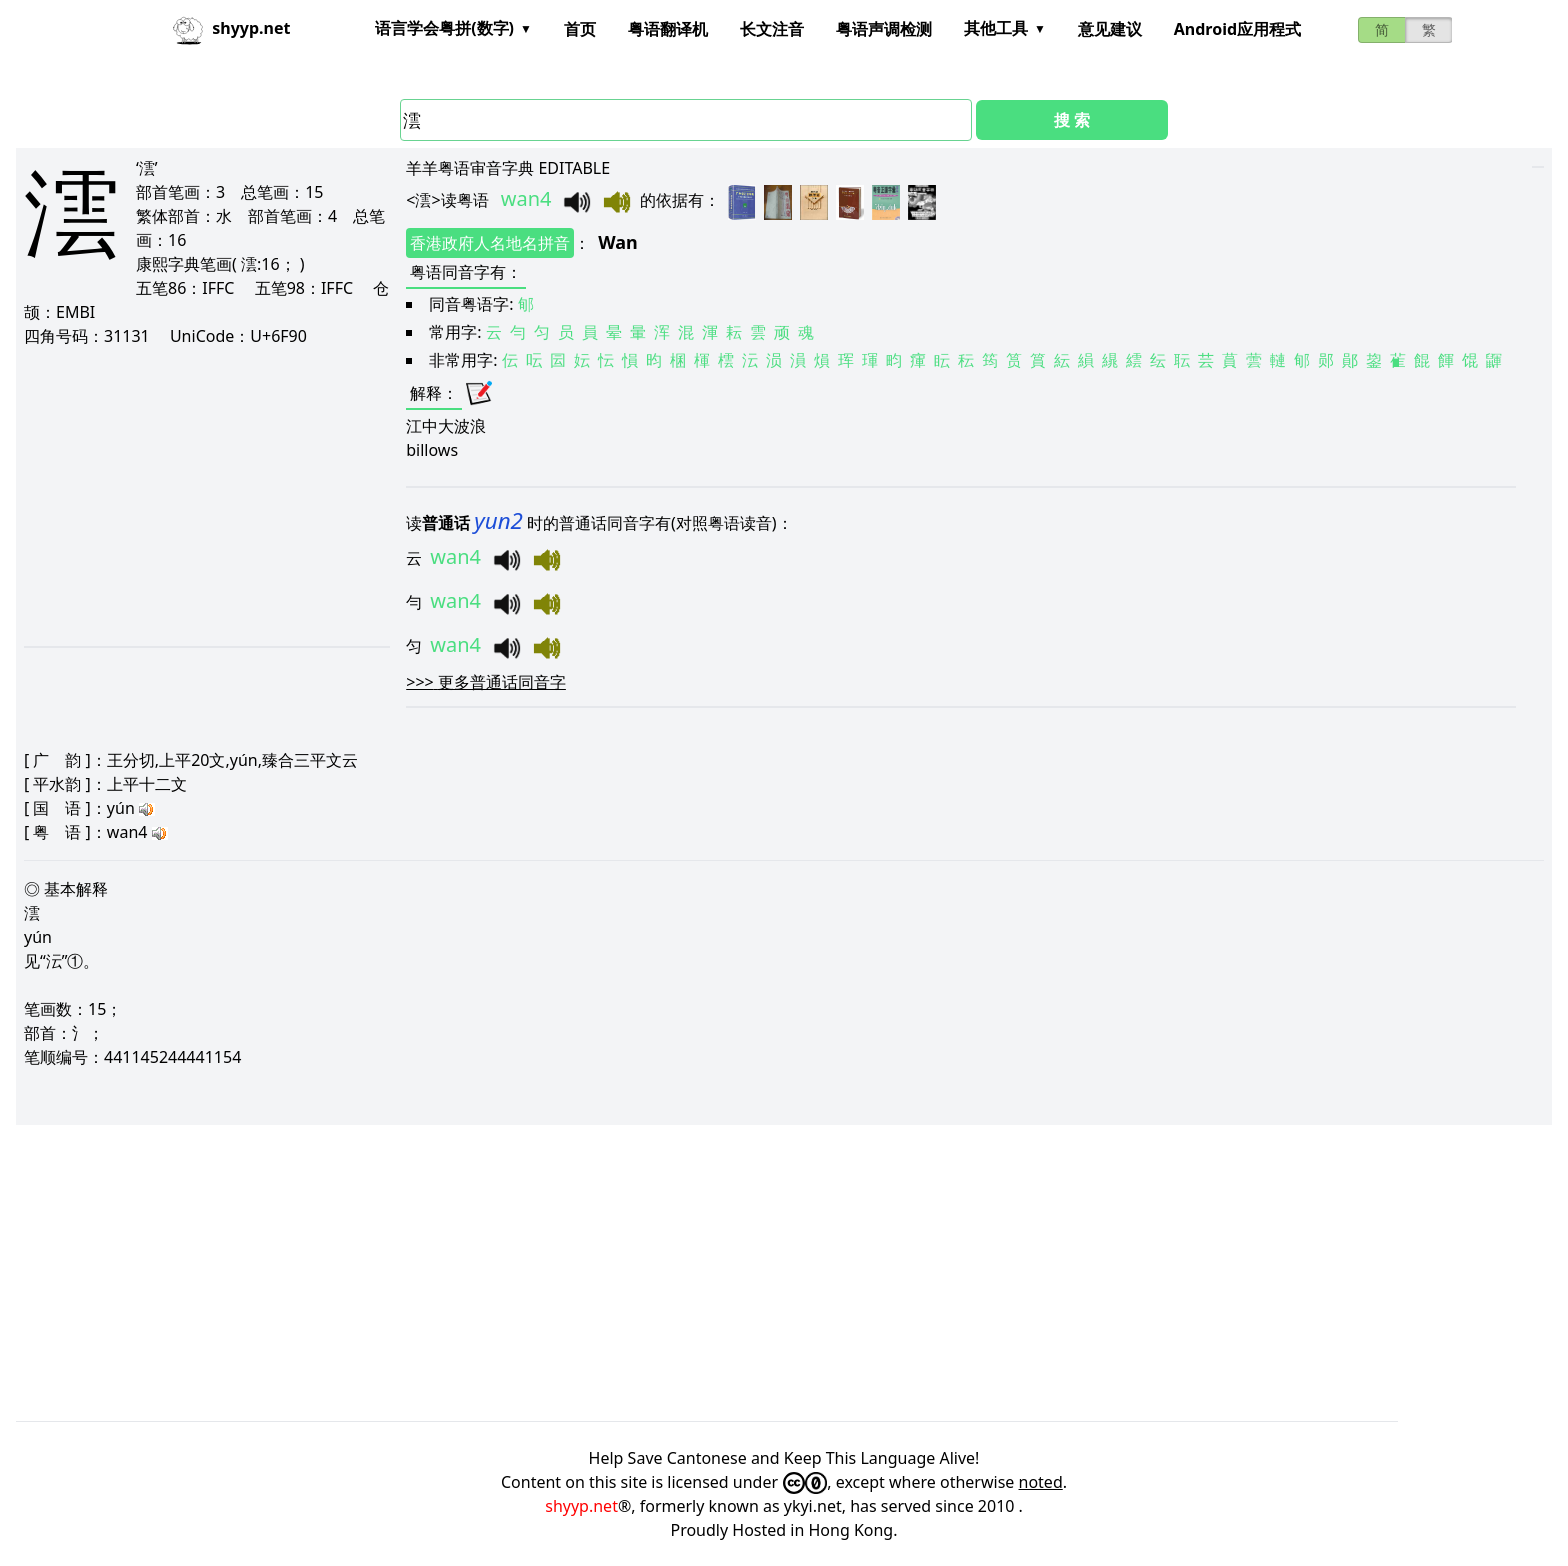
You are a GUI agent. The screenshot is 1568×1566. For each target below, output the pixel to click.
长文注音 (772, 29)
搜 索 (1072, 120)
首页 (580, 29)
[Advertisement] (202, 496)
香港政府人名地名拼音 (490, 243)
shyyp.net (581, 1506)
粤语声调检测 (884, 29)
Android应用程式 (1237, 29)
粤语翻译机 (668, 29)
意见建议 (1110, 29)
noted (1041, 1482)
